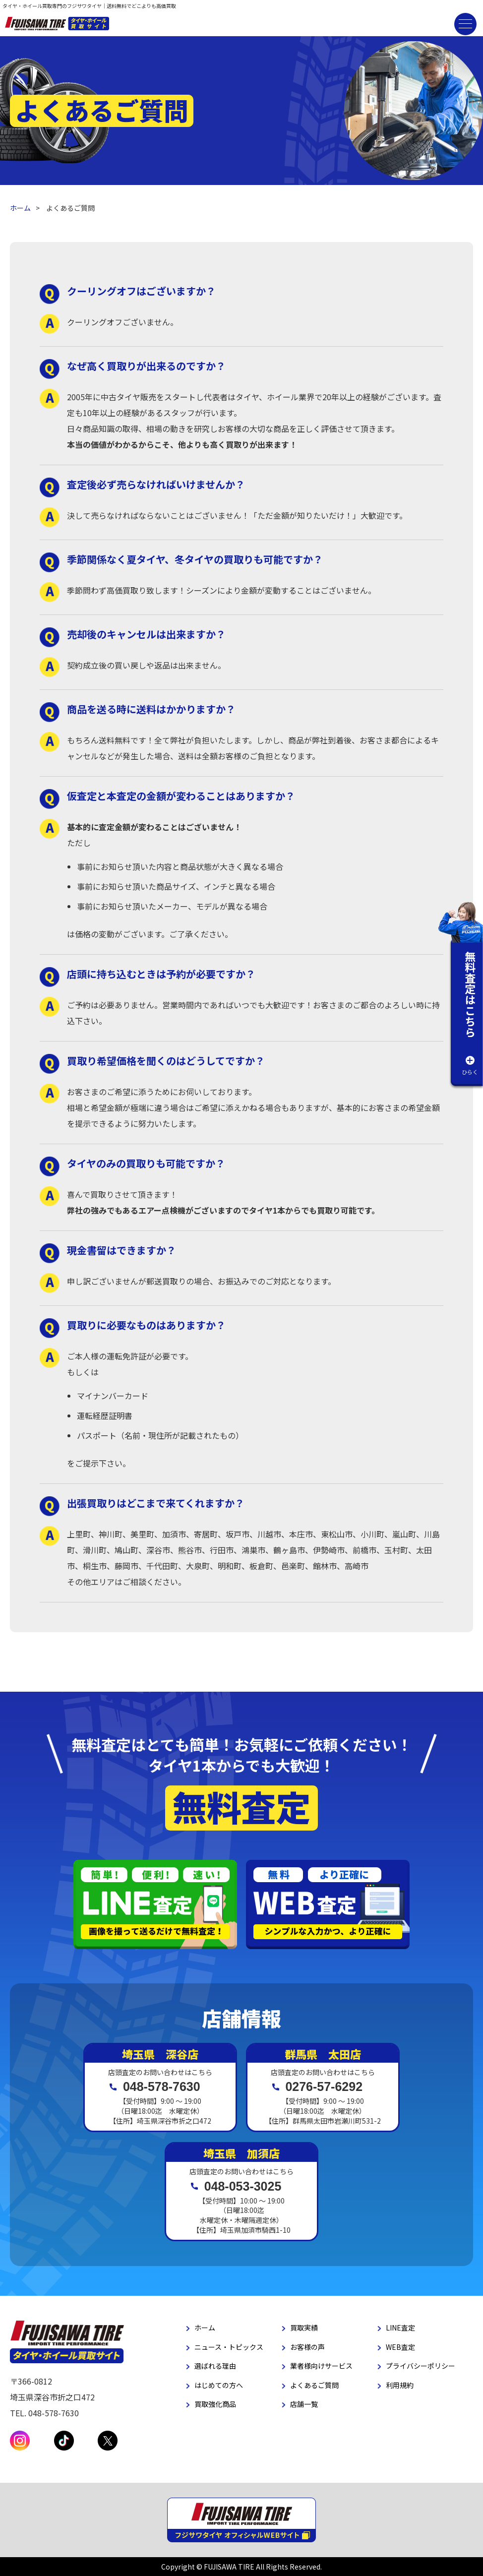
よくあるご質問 (314, 2385)
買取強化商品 (215, 2404)
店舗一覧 (304, 2404)
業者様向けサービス (321, 2366)
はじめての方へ (218, 2385)
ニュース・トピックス (228, 2347)
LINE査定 (400, 2327)
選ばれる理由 (215, 2366)
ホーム (20, 208)
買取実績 (304, 2327)
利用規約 (400, 2385)
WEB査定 (400, 2347)
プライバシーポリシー (420, 2366)
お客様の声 (307, 2347)
